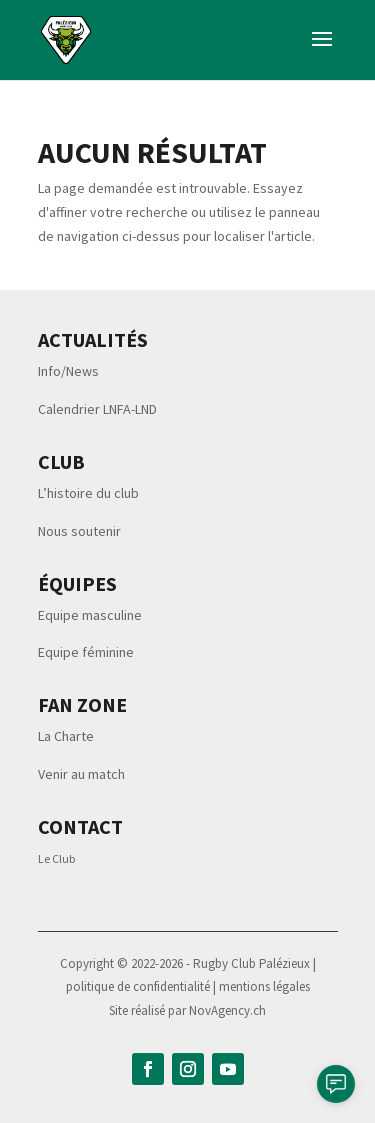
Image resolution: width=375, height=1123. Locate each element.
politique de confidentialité (139, 986)
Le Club (56, 858)
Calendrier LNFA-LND (97, 409)
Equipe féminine (86, 652)
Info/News (68, 371)
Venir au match (81, 774)
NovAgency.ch (227, 1010)
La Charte (66, 736)
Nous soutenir (79, 531)
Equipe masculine (90, 615)
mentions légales (264, 986)
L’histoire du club (88, 493)
